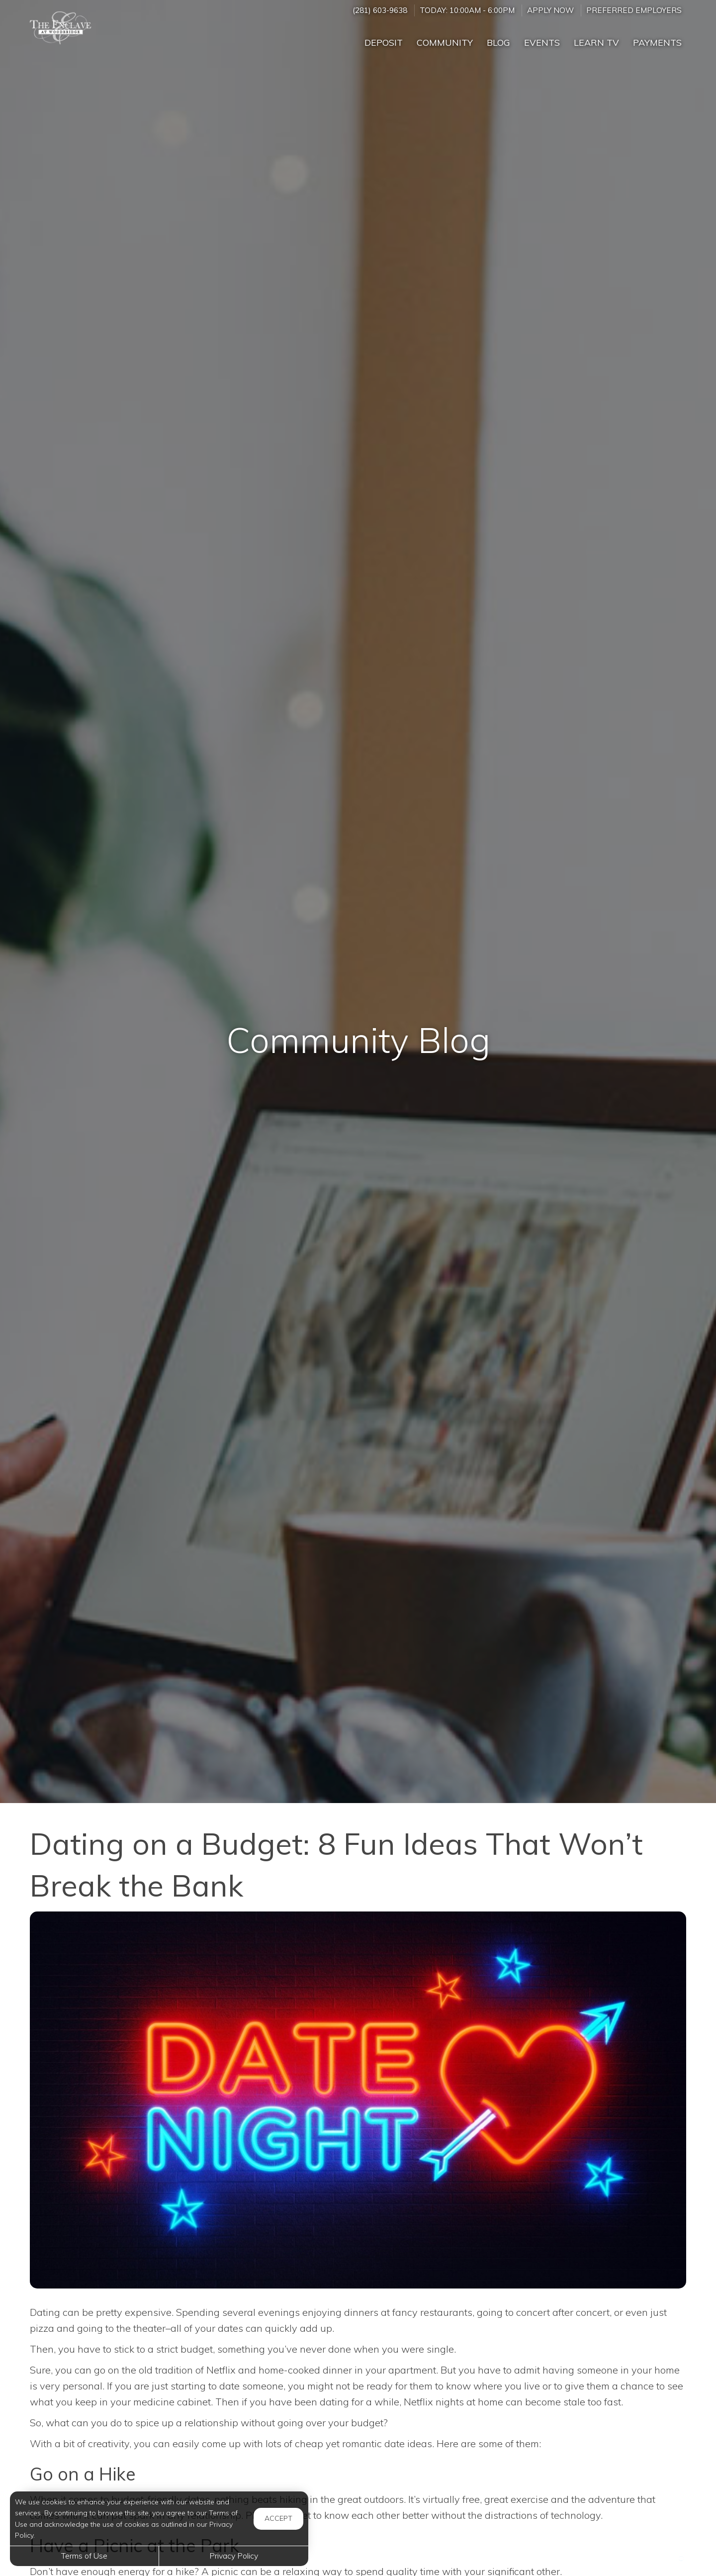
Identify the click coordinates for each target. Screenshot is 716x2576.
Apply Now (550, 10)
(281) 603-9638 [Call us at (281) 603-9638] (380, 10)
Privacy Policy (233, 2556)
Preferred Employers (634, 10)
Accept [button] (278, 2518)
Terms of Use (84, 2556)
